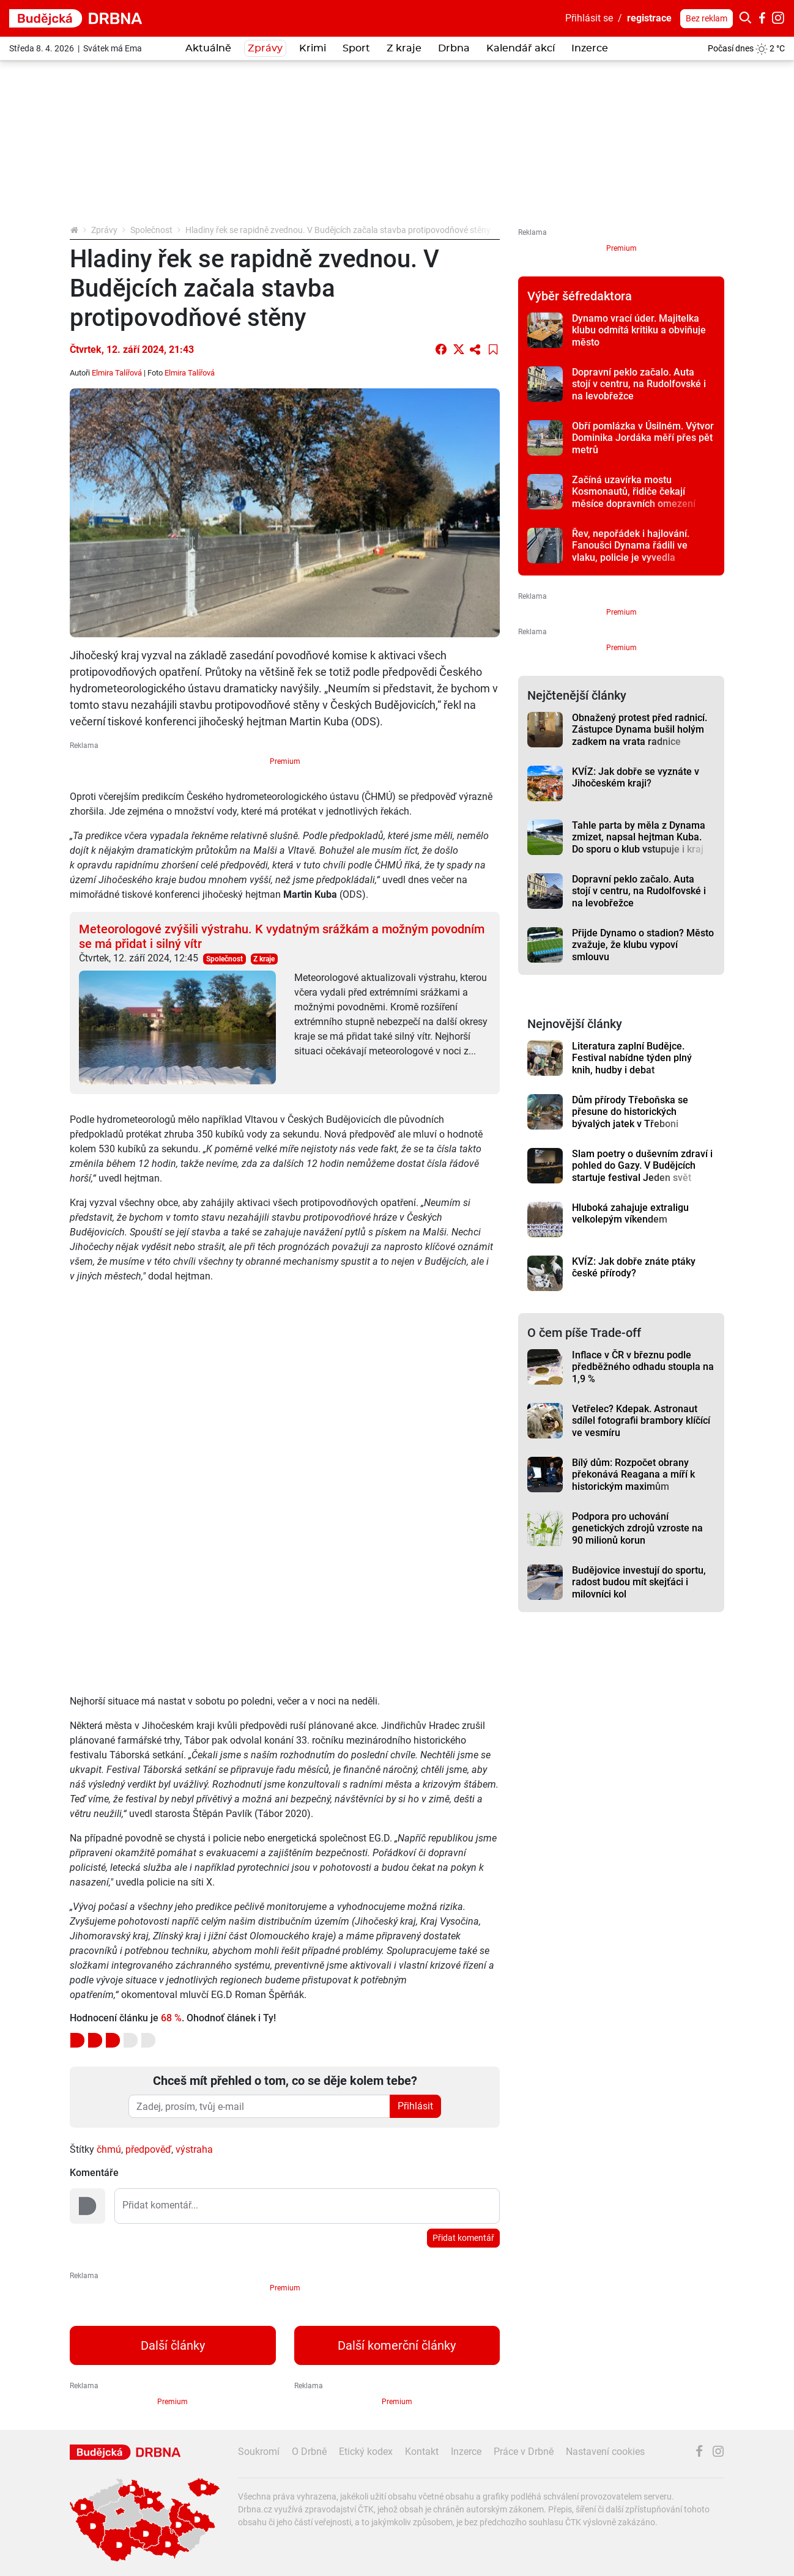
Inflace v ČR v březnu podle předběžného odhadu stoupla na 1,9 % (643, 1367)
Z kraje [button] (404, 48)
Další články (173, 2345)
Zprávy (104, 230)
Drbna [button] (454, 48)
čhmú (109, 2149)
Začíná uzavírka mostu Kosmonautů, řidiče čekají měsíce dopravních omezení (634, 491)
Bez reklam (706, 18)
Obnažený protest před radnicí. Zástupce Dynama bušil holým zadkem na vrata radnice (639, 729)
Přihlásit (415, 2106)
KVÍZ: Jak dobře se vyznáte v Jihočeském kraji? (635, 777)
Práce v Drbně (524, 2451)
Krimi (312, 48)
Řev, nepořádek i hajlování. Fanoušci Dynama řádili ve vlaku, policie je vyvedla (630, 545)
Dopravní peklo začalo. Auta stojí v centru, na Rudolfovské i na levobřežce (639, 384)
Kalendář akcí (520, 48)
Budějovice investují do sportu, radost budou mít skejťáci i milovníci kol (639, 1582)
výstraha (194, 2149)
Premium (285, 761)
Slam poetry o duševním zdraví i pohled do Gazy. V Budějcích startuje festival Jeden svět (642, 1165)
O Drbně (309, 2451)
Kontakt (422, 2451)
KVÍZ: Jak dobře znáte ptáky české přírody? (634, 1267)
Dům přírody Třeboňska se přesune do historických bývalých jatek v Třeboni (630, 1112)
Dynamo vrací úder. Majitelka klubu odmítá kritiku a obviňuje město (639, 330)
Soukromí (259, 2451)
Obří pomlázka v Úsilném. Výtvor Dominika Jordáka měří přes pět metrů (643, 438)
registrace (649, 18)
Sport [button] (356, 48)
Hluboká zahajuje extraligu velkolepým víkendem (630, 1213)
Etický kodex (366, 2451)
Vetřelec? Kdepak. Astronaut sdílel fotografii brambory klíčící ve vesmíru (641, 1420)
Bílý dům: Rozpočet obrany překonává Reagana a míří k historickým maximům (633, 1474)
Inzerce (589, 48)
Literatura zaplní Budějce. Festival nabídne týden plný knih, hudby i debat (632, 1058)
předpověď (148, 2149)
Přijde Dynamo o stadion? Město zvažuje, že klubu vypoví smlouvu (643, 945)
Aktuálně (208, 48)
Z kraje (264, 959)
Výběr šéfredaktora (579, 296)
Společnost (151, 230)
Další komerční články (397, 2345)
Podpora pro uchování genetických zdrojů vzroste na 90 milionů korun (637, 1528)
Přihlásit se (589, 18)
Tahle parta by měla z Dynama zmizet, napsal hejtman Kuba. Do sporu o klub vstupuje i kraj (638, 837)
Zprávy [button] (265, 48)
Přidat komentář (463, 2238)
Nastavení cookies (605, 2451)
